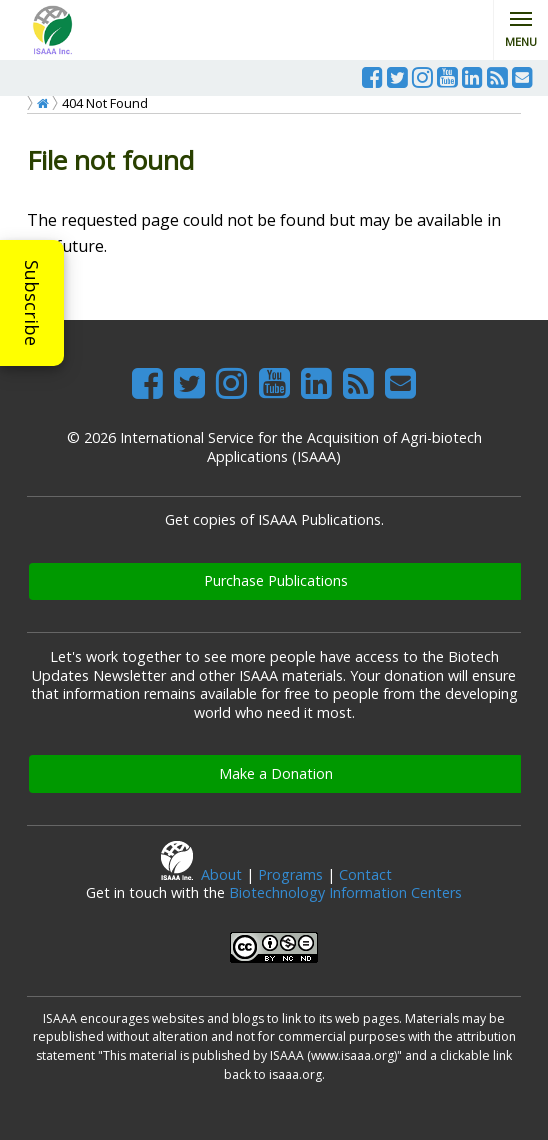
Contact (365, 874)
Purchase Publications (276, 580)
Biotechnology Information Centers (345, 892)
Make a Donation (276, 773)
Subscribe (32, 303)
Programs (290, 874)
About (221, 874)
